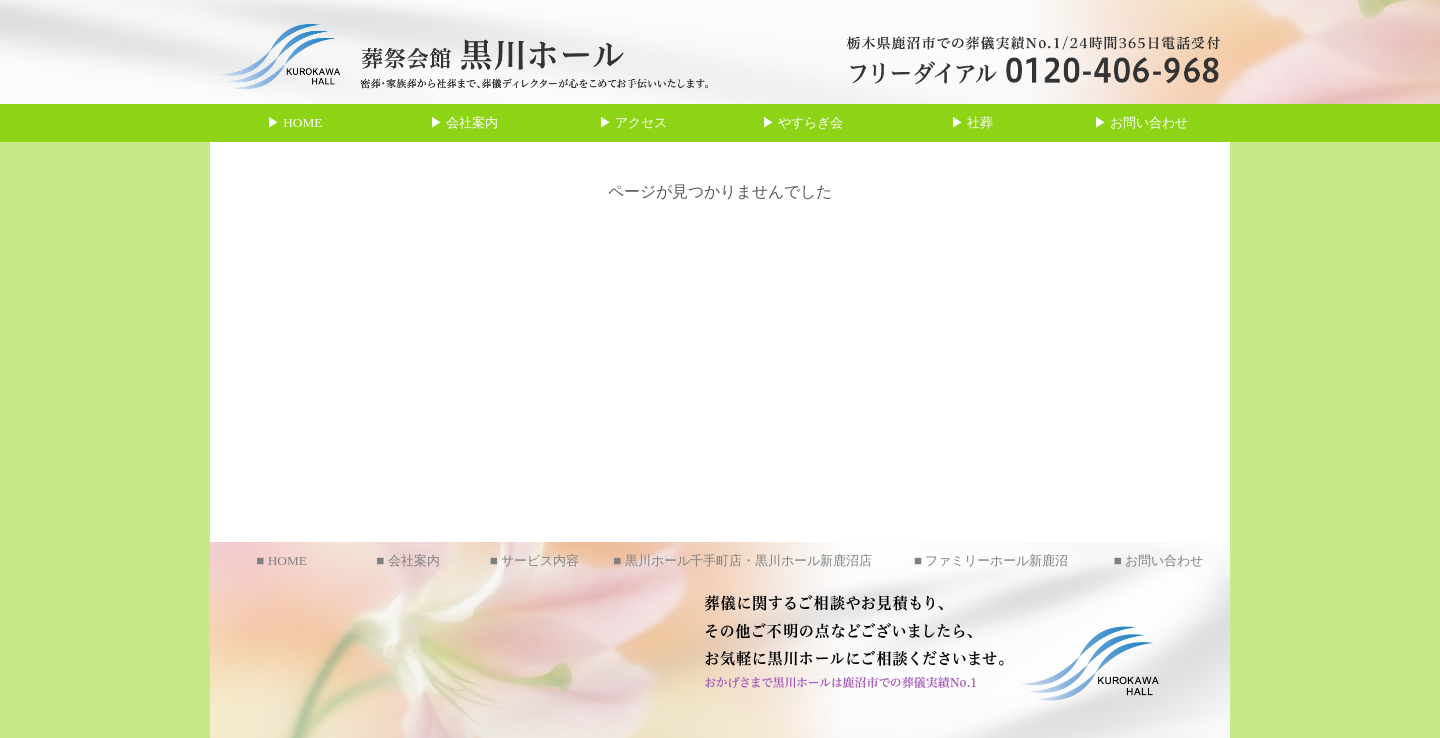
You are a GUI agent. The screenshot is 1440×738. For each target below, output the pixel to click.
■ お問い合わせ (1158, 560)
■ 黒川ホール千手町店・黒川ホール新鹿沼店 (742, 560)
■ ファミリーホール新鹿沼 (991, 560)
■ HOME (281, 560)
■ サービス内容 (534, 560)
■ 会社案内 (407, 560)
